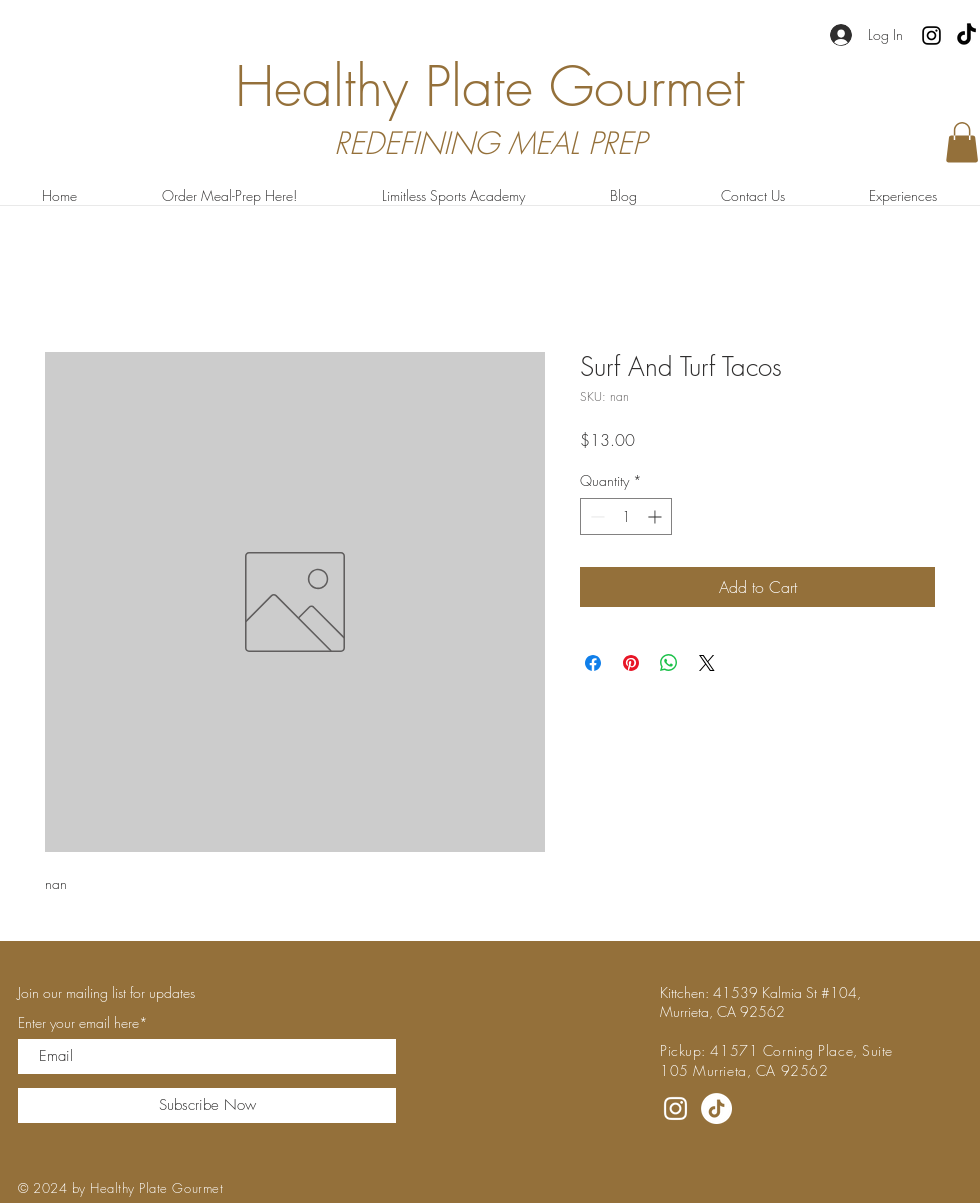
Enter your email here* (83, 1023)
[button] (962, 142)
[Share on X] (707, 663)
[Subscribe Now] (207, 1105)
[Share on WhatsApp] (669, 663)
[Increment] (656, 516)
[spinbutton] (626, 516)
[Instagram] (931, 35)
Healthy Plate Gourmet (490, 86)
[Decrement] (595, 516)
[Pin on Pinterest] (631, 663)
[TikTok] (966, 35)
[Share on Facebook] (593, 663)
